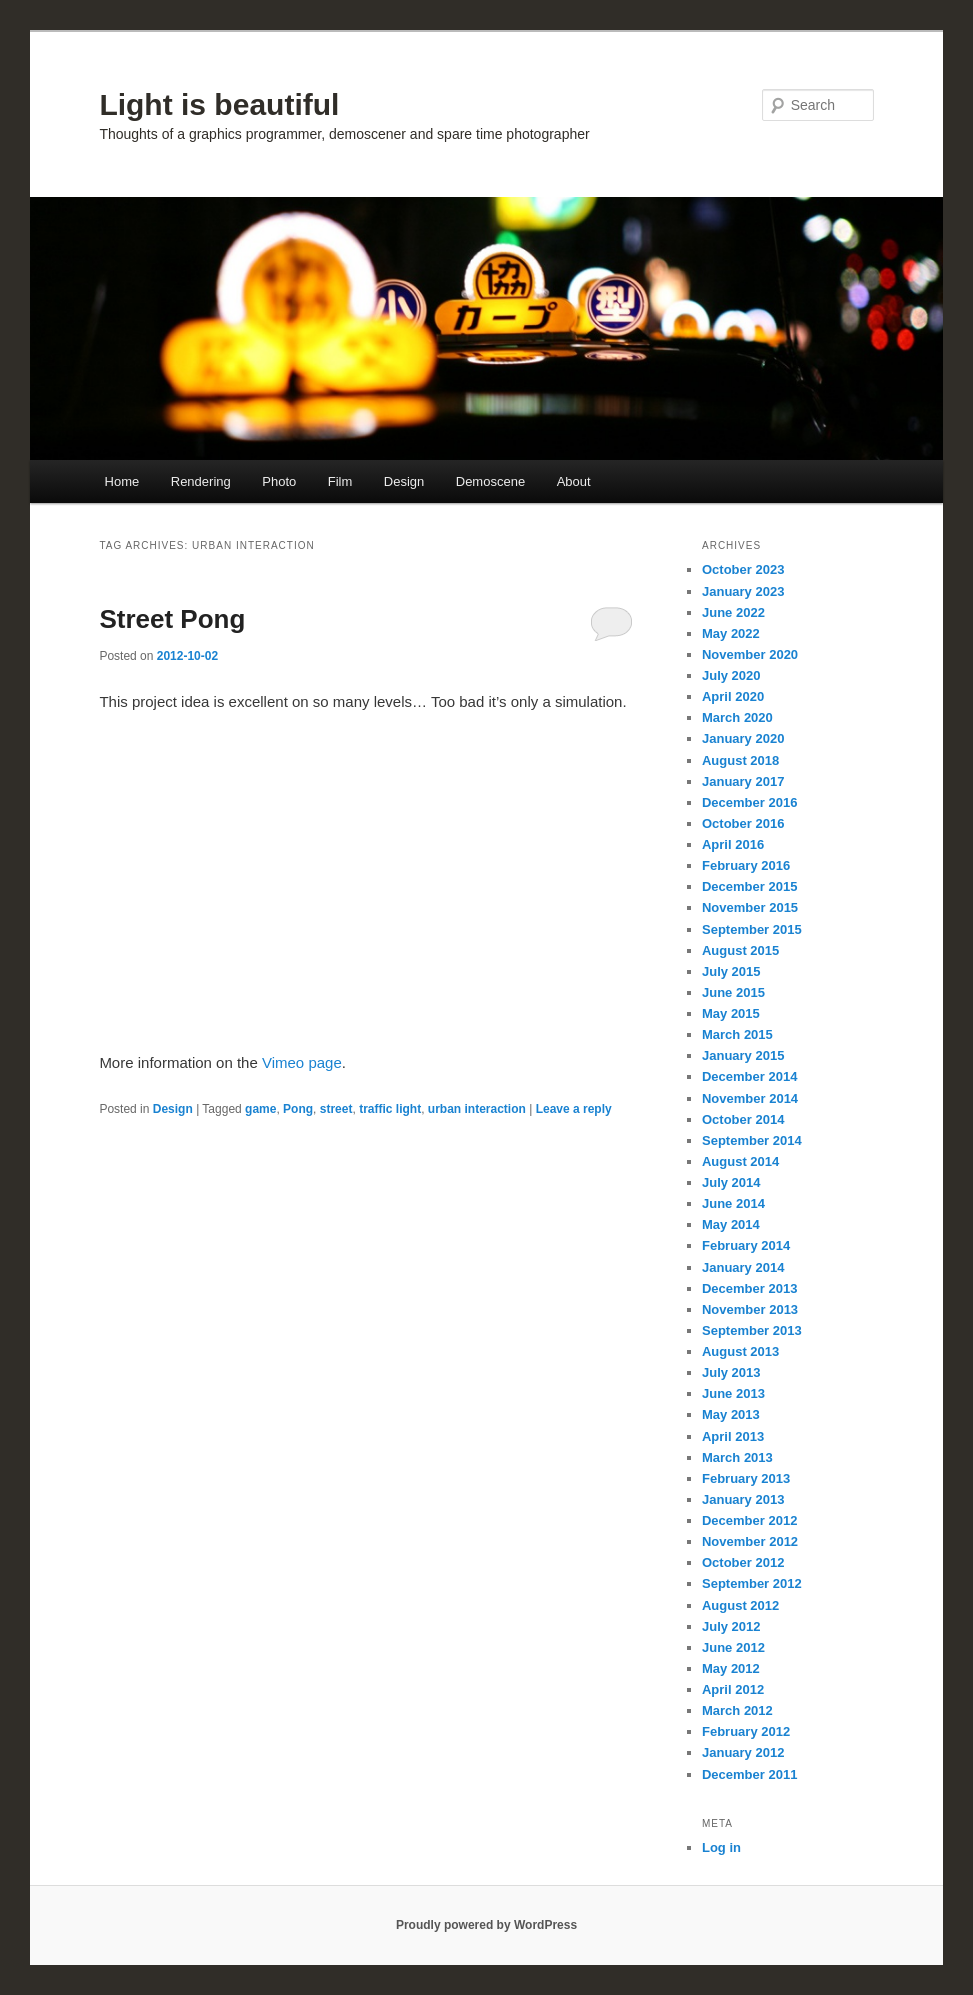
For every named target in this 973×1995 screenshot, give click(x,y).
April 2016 (733, 844)
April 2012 (733, 1689)
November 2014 (750, 1098)
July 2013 (731, 1372)
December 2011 (749, 1774)
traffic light (390, 1109)
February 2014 (746, 1245)
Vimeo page (302, 1062)
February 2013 (746, 1478)
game (260, 1109)
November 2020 (750, 654)
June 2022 (733, 612)
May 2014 (731, 1224)
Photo (279, 481)
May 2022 (731, 633)
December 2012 (749, 1520)
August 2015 (740, 950)
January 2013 (743, 1499)
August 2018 (740, 760)
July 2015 (731, 971)
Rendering (201, 481)
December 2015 (749, 886)
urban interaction (477, 1109)
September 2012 (752, 1583)
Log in (721, 1847)
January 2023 (743, 591)
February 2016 (746, 865)
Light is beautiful (219, 104)
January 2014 (743, 1267)
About (574, 481)
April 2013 (733, 1436)
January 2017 (743, 781)
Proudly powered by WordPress (486, 1925)
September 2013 (752, 1330)
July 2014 (731, 1182)
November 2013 (750, 1309)
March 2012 (737, 1710)
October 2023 (743, 569)
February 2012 (746, 1731)
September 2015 (752, 929)
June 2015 (733, 992)
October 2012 (743, 1562)
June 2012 (733, 1647)
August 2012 (740, 1605)
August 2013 (740, 1351)
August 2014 (740, 1161)
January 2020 (743, 738)
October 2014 (743, 1119)
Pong (298, 1109)
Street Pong (172, 619)
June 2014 (733, 1203)
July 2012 (731, 1626)
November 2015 (750, 907)
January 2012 (743, 1752)
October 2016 (743, 823)
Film (340, 481)
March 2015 (737, 1034)
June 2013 (733, 1393)
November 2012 (750, 1541)
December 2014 (749, 1076)
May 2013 (731, 1414)
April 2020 (733, 696)
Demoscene (490, 481)
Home (122, 481)
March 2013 (737, 1457)
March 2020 (737, 717)
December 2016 (749, 802)
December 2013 (749, 1288)
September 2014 (752, 1140)
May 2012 (731, 1668)
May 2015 (731, 1013)
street (336, 1109)
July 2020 (731, 675)
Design (404, 481)
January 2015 (743, 1055)
